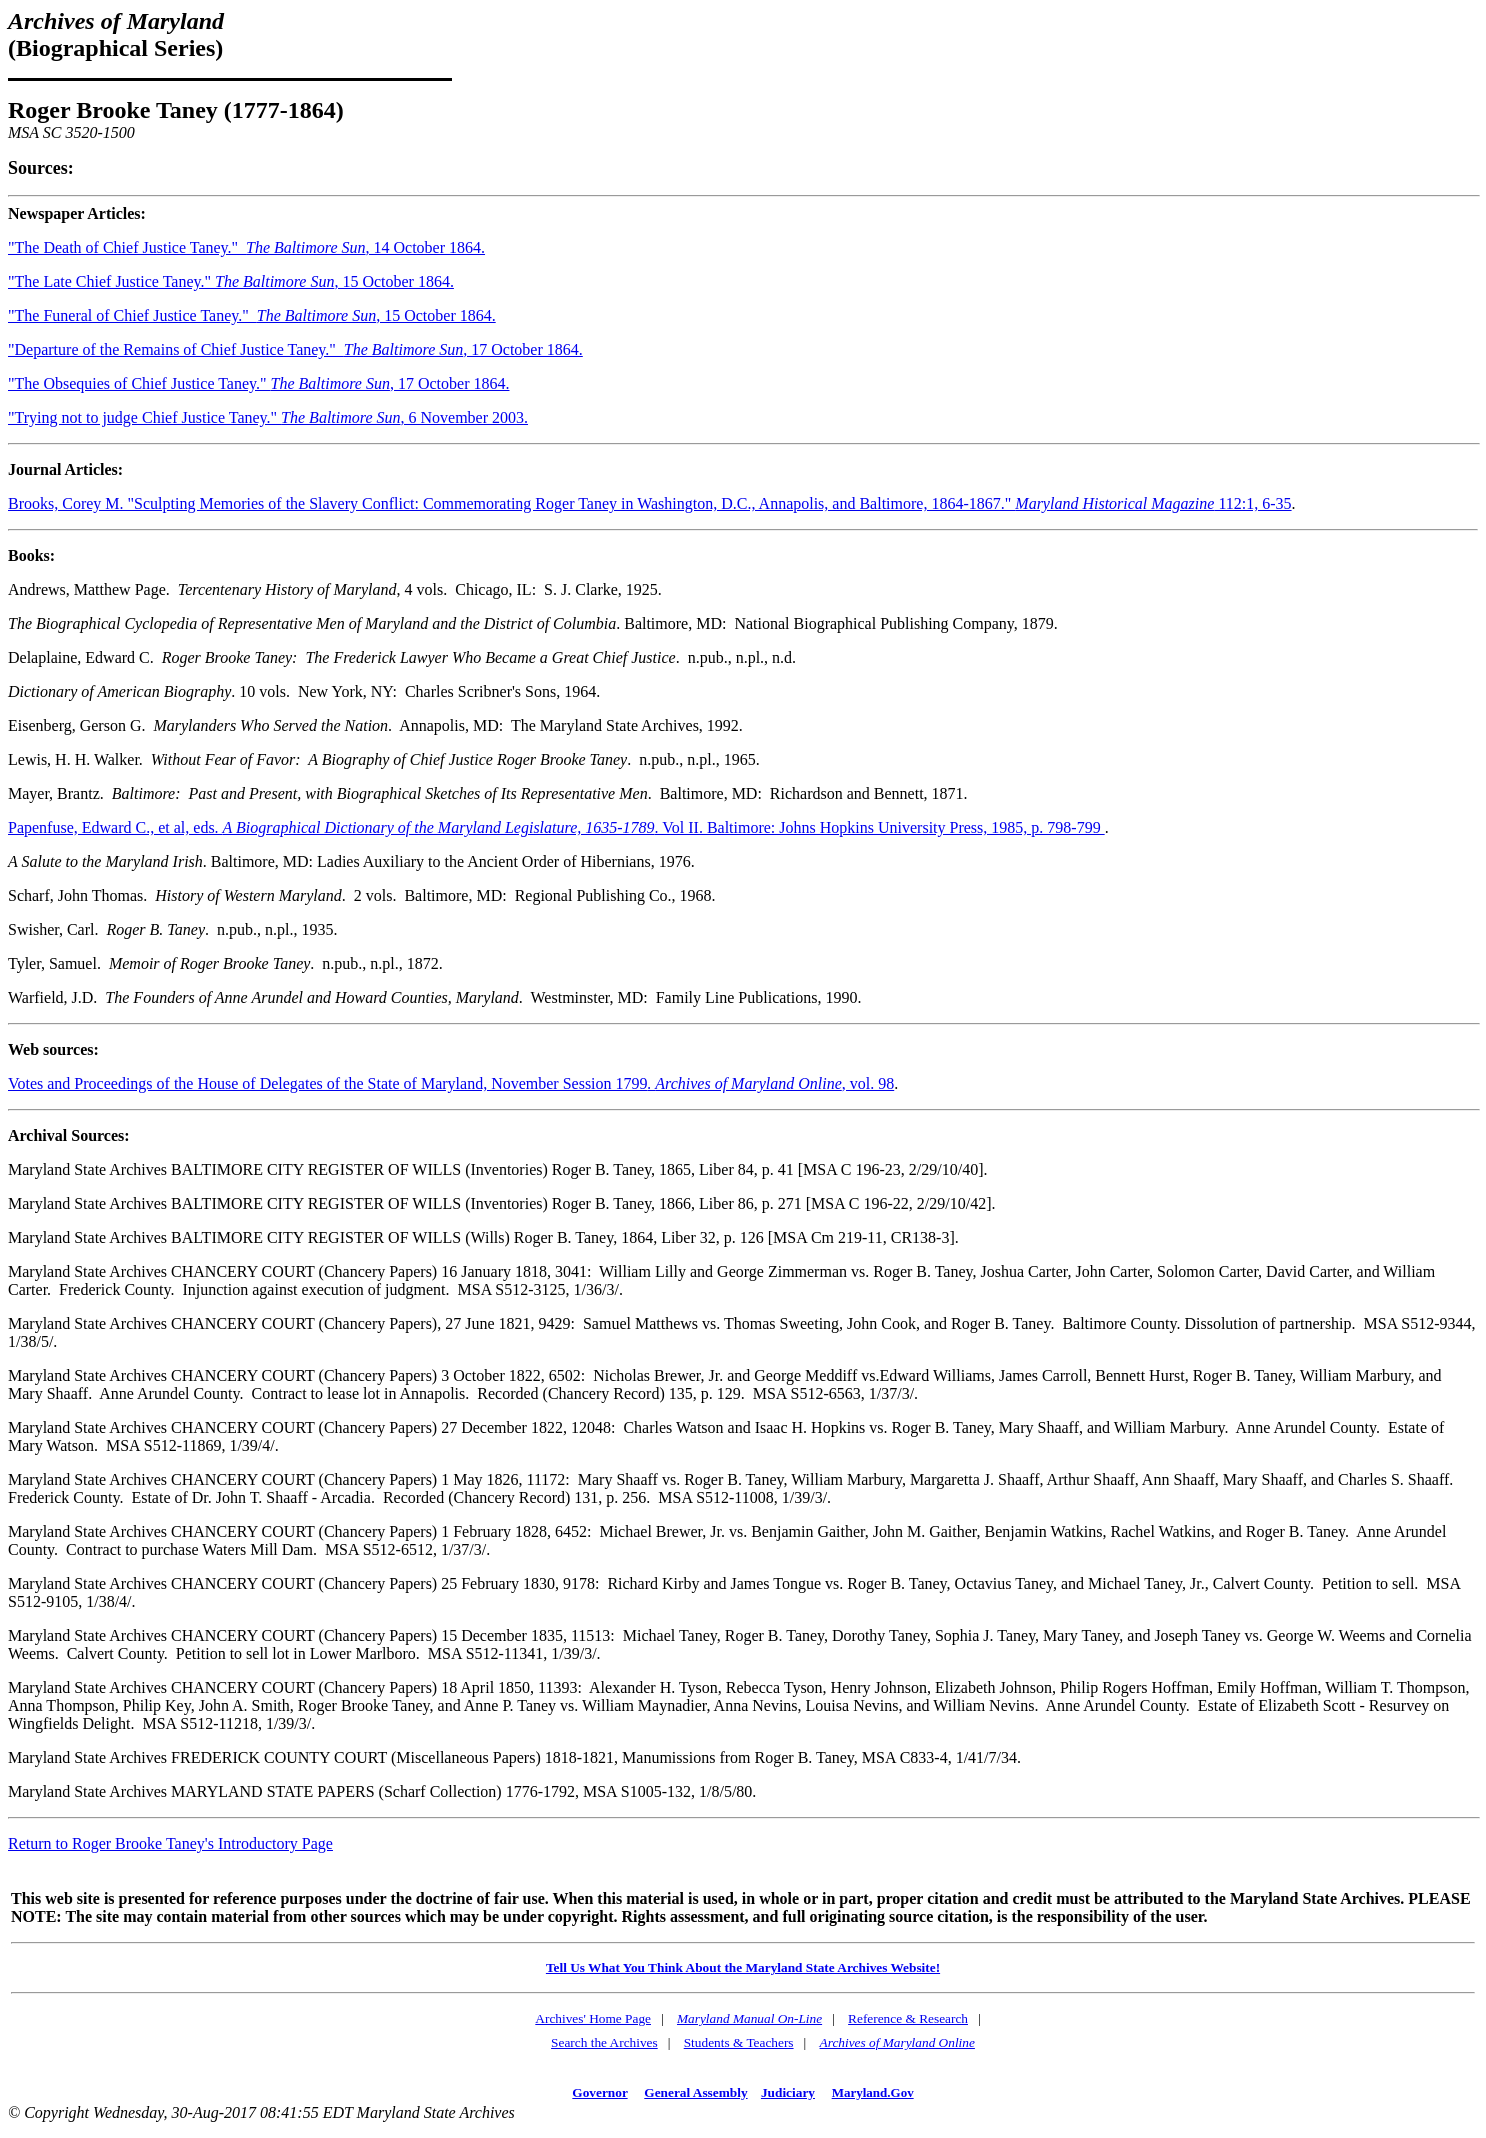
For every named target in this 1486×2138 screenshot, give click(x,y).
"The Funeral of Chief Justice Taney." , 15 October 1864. (252, 315)
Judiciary (788, 2092)
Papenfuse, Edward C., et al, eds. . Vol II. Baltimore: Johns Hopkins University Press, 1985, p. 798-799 (556, 827)
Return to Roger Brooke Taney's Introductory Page (170, 1843)
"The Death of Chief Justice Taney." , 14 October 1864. (246, 247)
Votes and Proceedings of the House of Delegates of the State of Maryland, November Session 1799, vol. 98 (451, 1083)
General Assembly (695, 2092)
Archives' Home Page (593, 2018)
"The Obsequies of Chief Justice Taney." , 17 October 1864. (258, 383)
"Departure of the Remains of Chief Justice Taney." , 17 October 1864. (295, 349)
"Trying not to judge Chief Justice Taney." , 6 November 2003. (268, 417)
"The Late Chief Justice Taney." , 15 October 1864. (231, 281)
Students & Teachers (739, 2042)
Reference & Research (908, 2018)
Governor (599, 2092)
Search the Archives (604, 2042)
